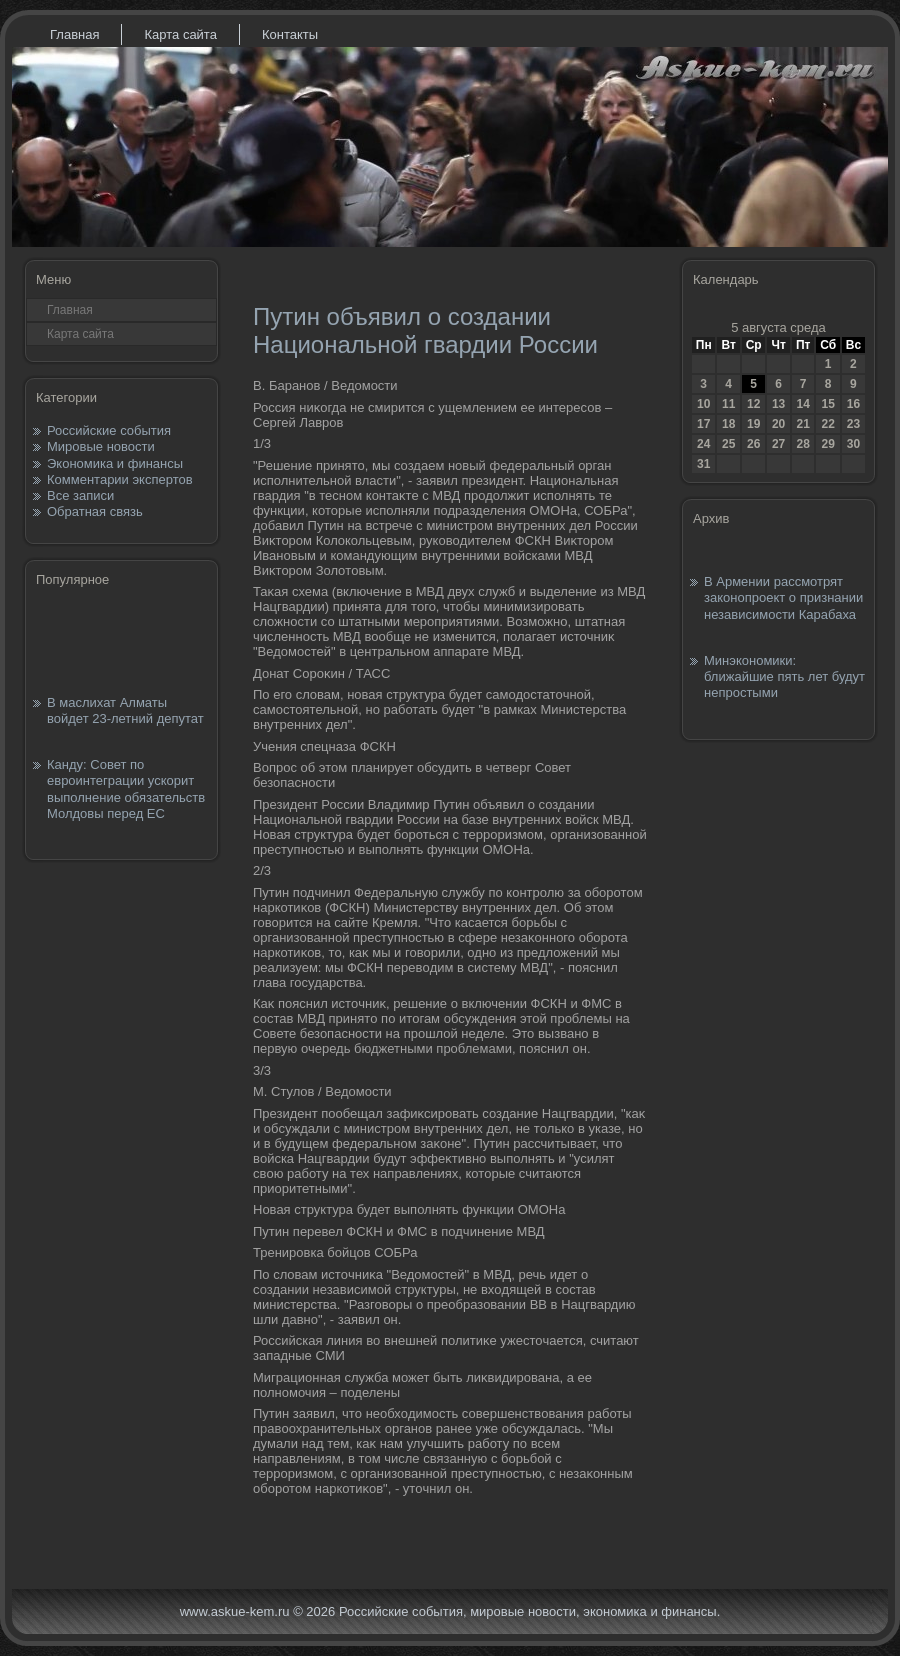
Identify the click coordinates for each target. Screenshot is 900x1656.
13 (778, 404)
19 (753, 424)
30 (853, 444)
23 (853, 424)
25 (728, 444)
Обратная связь (95, 511)
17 (703, 424)
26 (753, 444)
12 (753, 404)
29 (827, 444)
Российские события (109, 430)
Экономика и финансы (115, 463)
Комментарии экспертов (120, 479)
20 (778, 424)
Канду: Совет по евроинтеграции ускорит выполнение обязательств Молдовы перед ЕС (126, 789)
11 (728, 404)
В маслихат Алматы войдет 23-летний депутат (125, 710)
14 (802, 404)
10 (703, 404)
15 (827, 404)
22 (827, 424)
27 (778, 444)
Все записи (80, 495)
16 (853, 404)
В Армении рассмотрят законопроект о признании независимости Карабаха (783, 598)
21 (802, 424)
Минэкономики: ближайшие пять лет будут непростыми (784, 677)
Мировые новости (101, 446)
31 (703, 464)
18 (728, 424)
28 (802, 444)
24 (703, 444)
